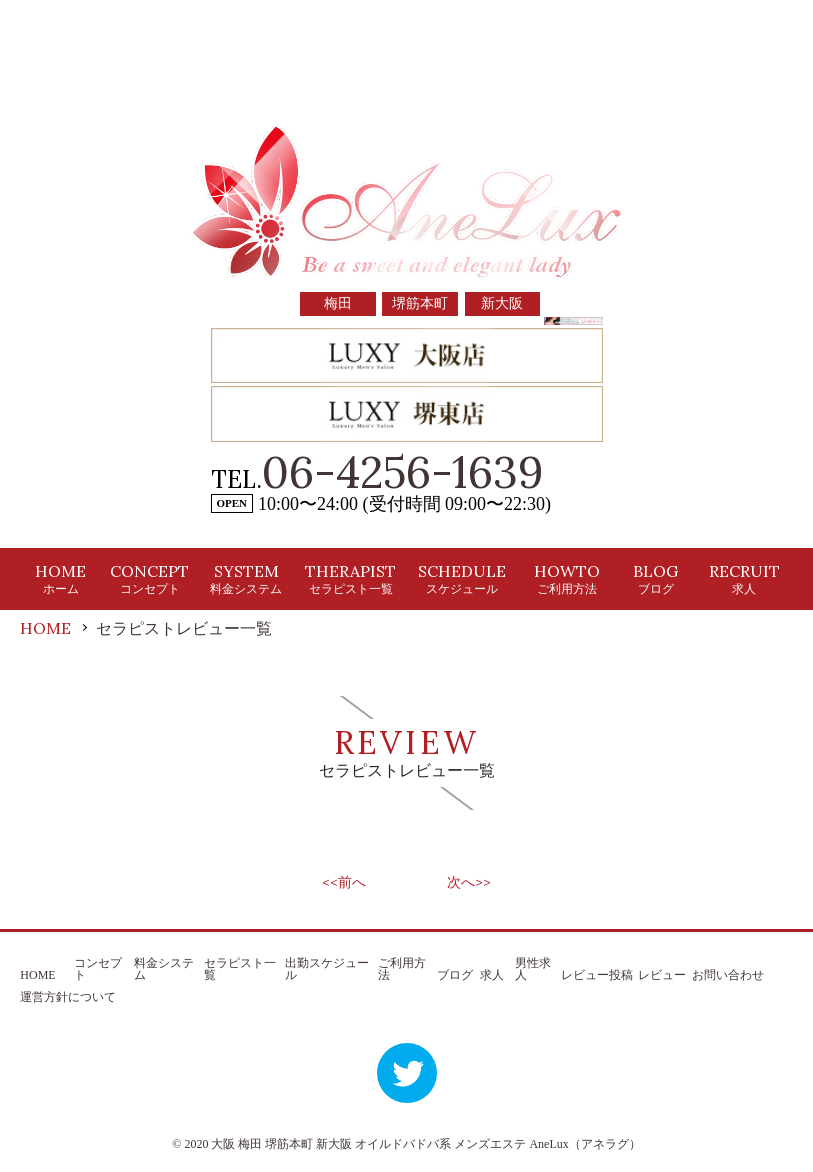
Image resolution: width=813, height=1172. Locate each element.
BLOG (655, 578)
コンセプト (98, 969)
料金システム (164, 969)
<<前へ (344, 882)
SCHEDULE (462, 578)
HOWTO (567, 578)
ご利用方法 (402, 969)
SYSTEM (246, 578)
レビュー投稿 (597, 975)
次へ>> (469, 882)
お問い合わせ (728, 975)
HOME (60, 578)
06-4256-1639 (403, 472)
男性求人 (533, 969)
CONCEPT (149, 578)
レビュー (662, 975)
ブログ (455, 975)
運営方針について (68, 997)
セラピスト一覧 (240, 969)
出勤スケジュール (327, 969)
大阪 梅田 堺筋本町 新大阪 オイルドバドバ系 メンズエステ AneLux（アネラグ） (425, 1144)
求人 (492, 975)
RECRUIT (744, 578)
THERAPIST (350, 578)
